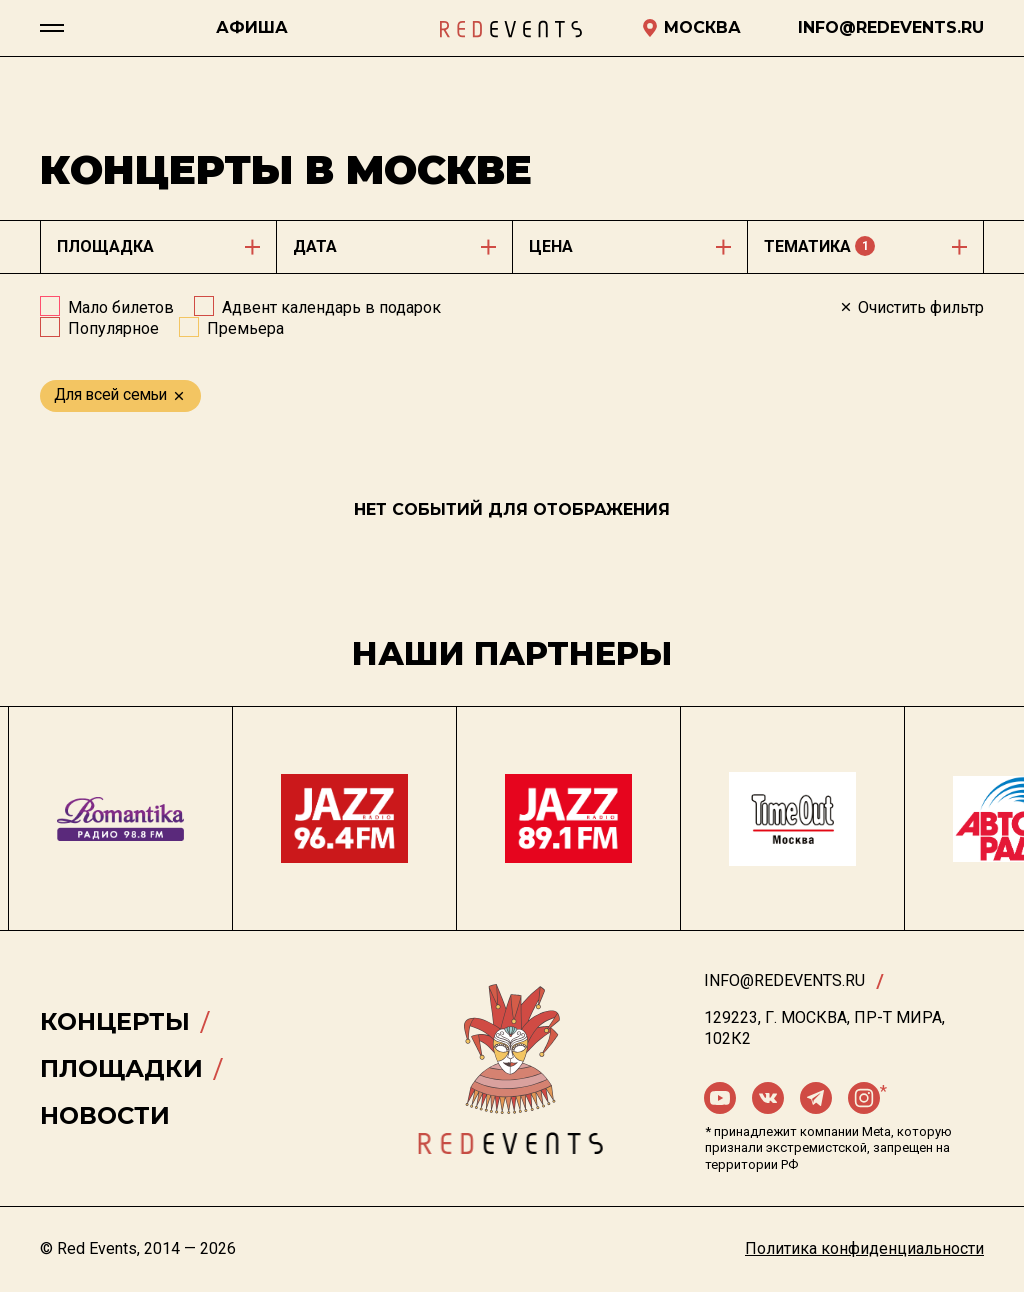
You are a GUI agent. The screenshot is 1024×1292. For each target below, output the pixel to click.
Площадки (121, 1068)
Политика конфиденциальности (864, 1248)
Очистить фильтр (911, 307)
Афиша (252, 27)
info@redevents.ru (784, 980)
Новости (105, 1115)
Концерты (115, 1021)
